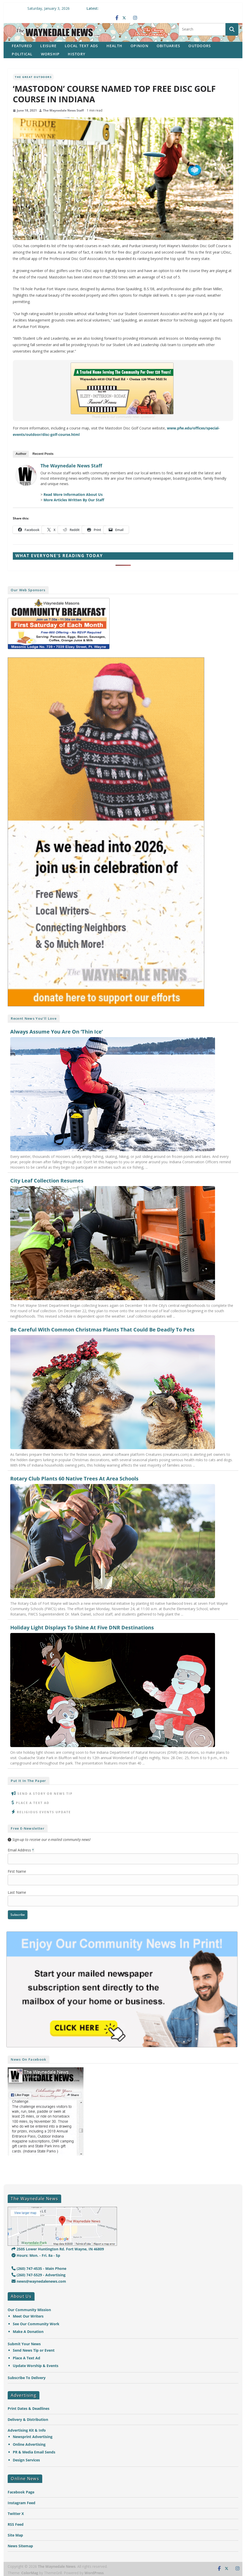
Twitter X (16, 2513)
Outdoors (199, 45)
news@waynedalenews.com (39, 2281)
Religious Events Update (44, 1812)
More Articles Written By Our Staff (74, 499)
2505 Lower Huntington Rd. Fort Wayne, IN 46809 (58, 2249)
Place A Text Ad (32, 1803)
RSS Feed (16, 2524)
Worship (50, 54)
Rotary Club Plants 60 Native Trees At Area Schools (74, 1478)
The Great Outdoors (33, 77)
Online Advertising (29, 2444)
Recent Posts (43, 454)
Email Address (21, 1850)
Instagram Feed (21, 2502)
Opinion (139, 45)
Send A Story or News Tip (45, 1793)
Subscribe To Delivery (27, 2377)
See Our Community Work (36, 2323)
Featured (22, 45)
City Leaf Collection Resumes (46, 1181)
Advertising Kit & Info (27, 2430)
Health (114, 45)
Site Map (15, 2535)
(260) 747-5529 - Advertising (39, 2274)
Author (20, 454)
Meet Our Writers (28, 2316)
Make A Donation (28, 2331)
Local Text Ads (81, 45)
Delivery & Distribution (28, 2419)
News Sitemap (20, 2545)
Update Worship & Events (35, 2365)
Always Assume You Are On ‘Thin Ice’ (56, 1032)
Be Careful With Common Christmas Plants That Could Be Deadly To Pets (102, 1329)
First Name (17, 1871)
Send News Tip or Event (34, 2350)
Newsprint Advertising (32, 2436)
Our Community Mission (29, 2309)
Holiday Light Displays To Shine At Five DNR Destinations (82, 1627)
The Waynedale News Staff (63, 110)
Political (22, 54)
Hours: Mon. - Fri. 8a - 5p (36, 2255)
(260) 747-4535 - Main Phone (39, 2268)
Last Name (17, 1892)
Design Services (26, 2460)
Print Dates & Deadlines (28, 2408)
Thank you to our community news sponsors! (123, 416)
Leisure (48, 45)
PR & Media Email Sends (34, 2452)
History (76, 54)
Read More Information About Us (73, 494)
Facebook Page (21, 2492)
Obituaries (168, 45)
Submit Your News (24, 2343)
